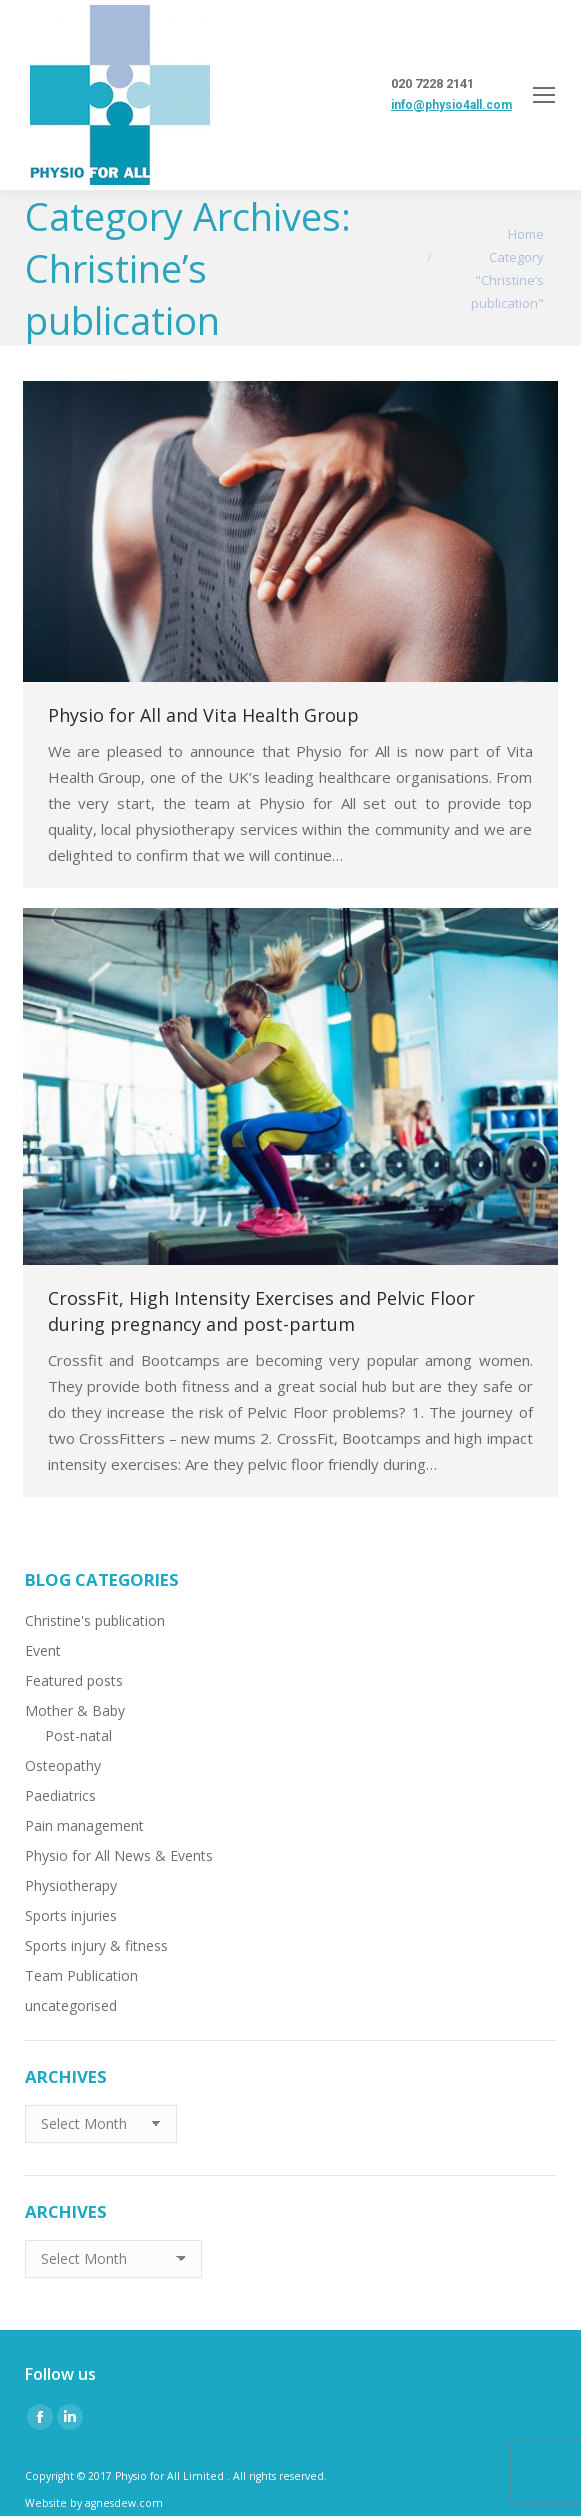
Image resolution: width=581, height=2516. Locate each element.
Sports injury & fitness (96, 1945)
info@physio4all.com (451, 105)
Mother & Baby (75, 1710)
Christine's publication (95, 1620)
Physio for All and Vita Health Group (203, 715)
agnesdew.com (124, 2503)
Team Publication (81, 1975)
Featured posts (74, 1680)
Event (43, 1650)
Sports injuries (71, 1915)
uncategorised (71, 2005)
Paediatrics (60, 1795)
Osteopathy (63, 1765)
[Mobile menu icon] (544, 95)
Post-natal (78, 1735)
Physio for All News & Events (119, 1855)
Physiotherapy (71, 1885)
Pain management (84, 1825)
